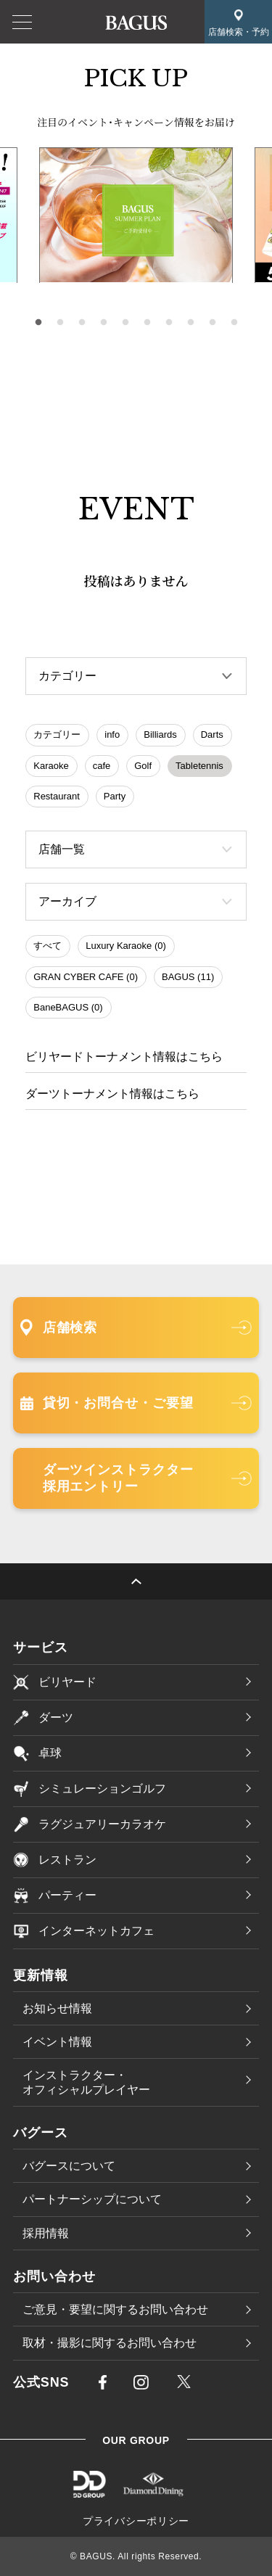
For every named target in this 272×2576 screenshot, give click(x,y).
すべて (47, 945)
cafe (102, 765)
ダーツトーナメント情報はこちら (112, 1093)
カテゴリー (57, 734)
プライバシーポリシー (136, 2521)
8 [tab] (191, 323)
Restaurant (56, 796)
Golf (143, 765)
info (112, 734)
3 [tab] (82, 323)
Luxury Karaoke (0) (126, 945)
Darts (212, 734)
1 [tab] (38, 323)
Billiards (160, 734)
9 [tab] (212, 323)
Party (114, 796)
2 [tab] (60, 323)
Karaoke (50, 765)
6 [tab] (147, 323)
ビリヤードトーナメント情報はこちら (124, 1056)
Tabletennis (199, 765)
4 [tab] (103, 323)
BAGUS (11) (188, 976)
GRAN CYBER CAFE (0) (85, 976)
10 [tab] (234, 323)
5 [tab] (125, 323)
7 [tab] (169, 323)
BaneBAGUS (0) (67, 1007)
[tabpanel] (136, 215)
